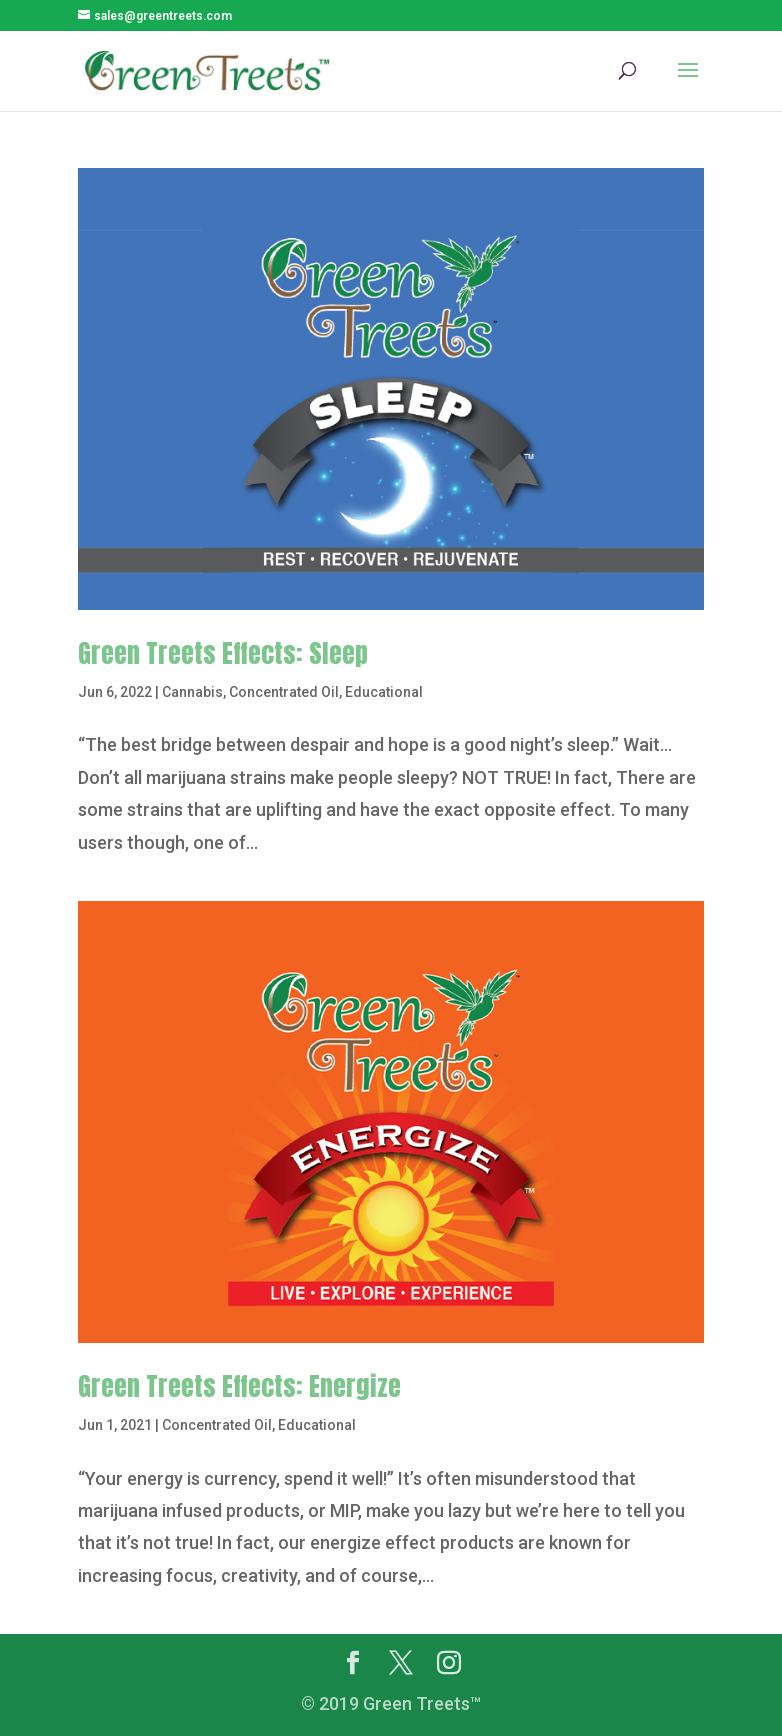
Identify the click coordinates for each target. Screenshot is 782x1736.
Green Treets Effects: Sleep (223, 653)
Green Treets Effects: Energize (239, 1386)
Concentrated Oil (284, 692)
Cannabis (192, 692)
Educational (384, 692)
